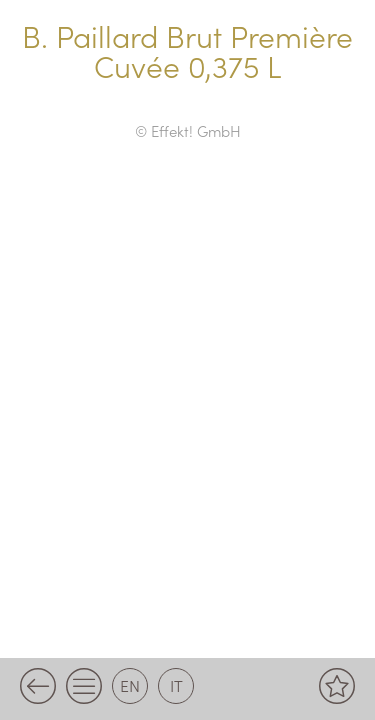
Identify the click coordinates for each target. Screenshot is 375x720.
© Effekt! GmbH (188, 130)
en (130, 685)
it (176, 685)
